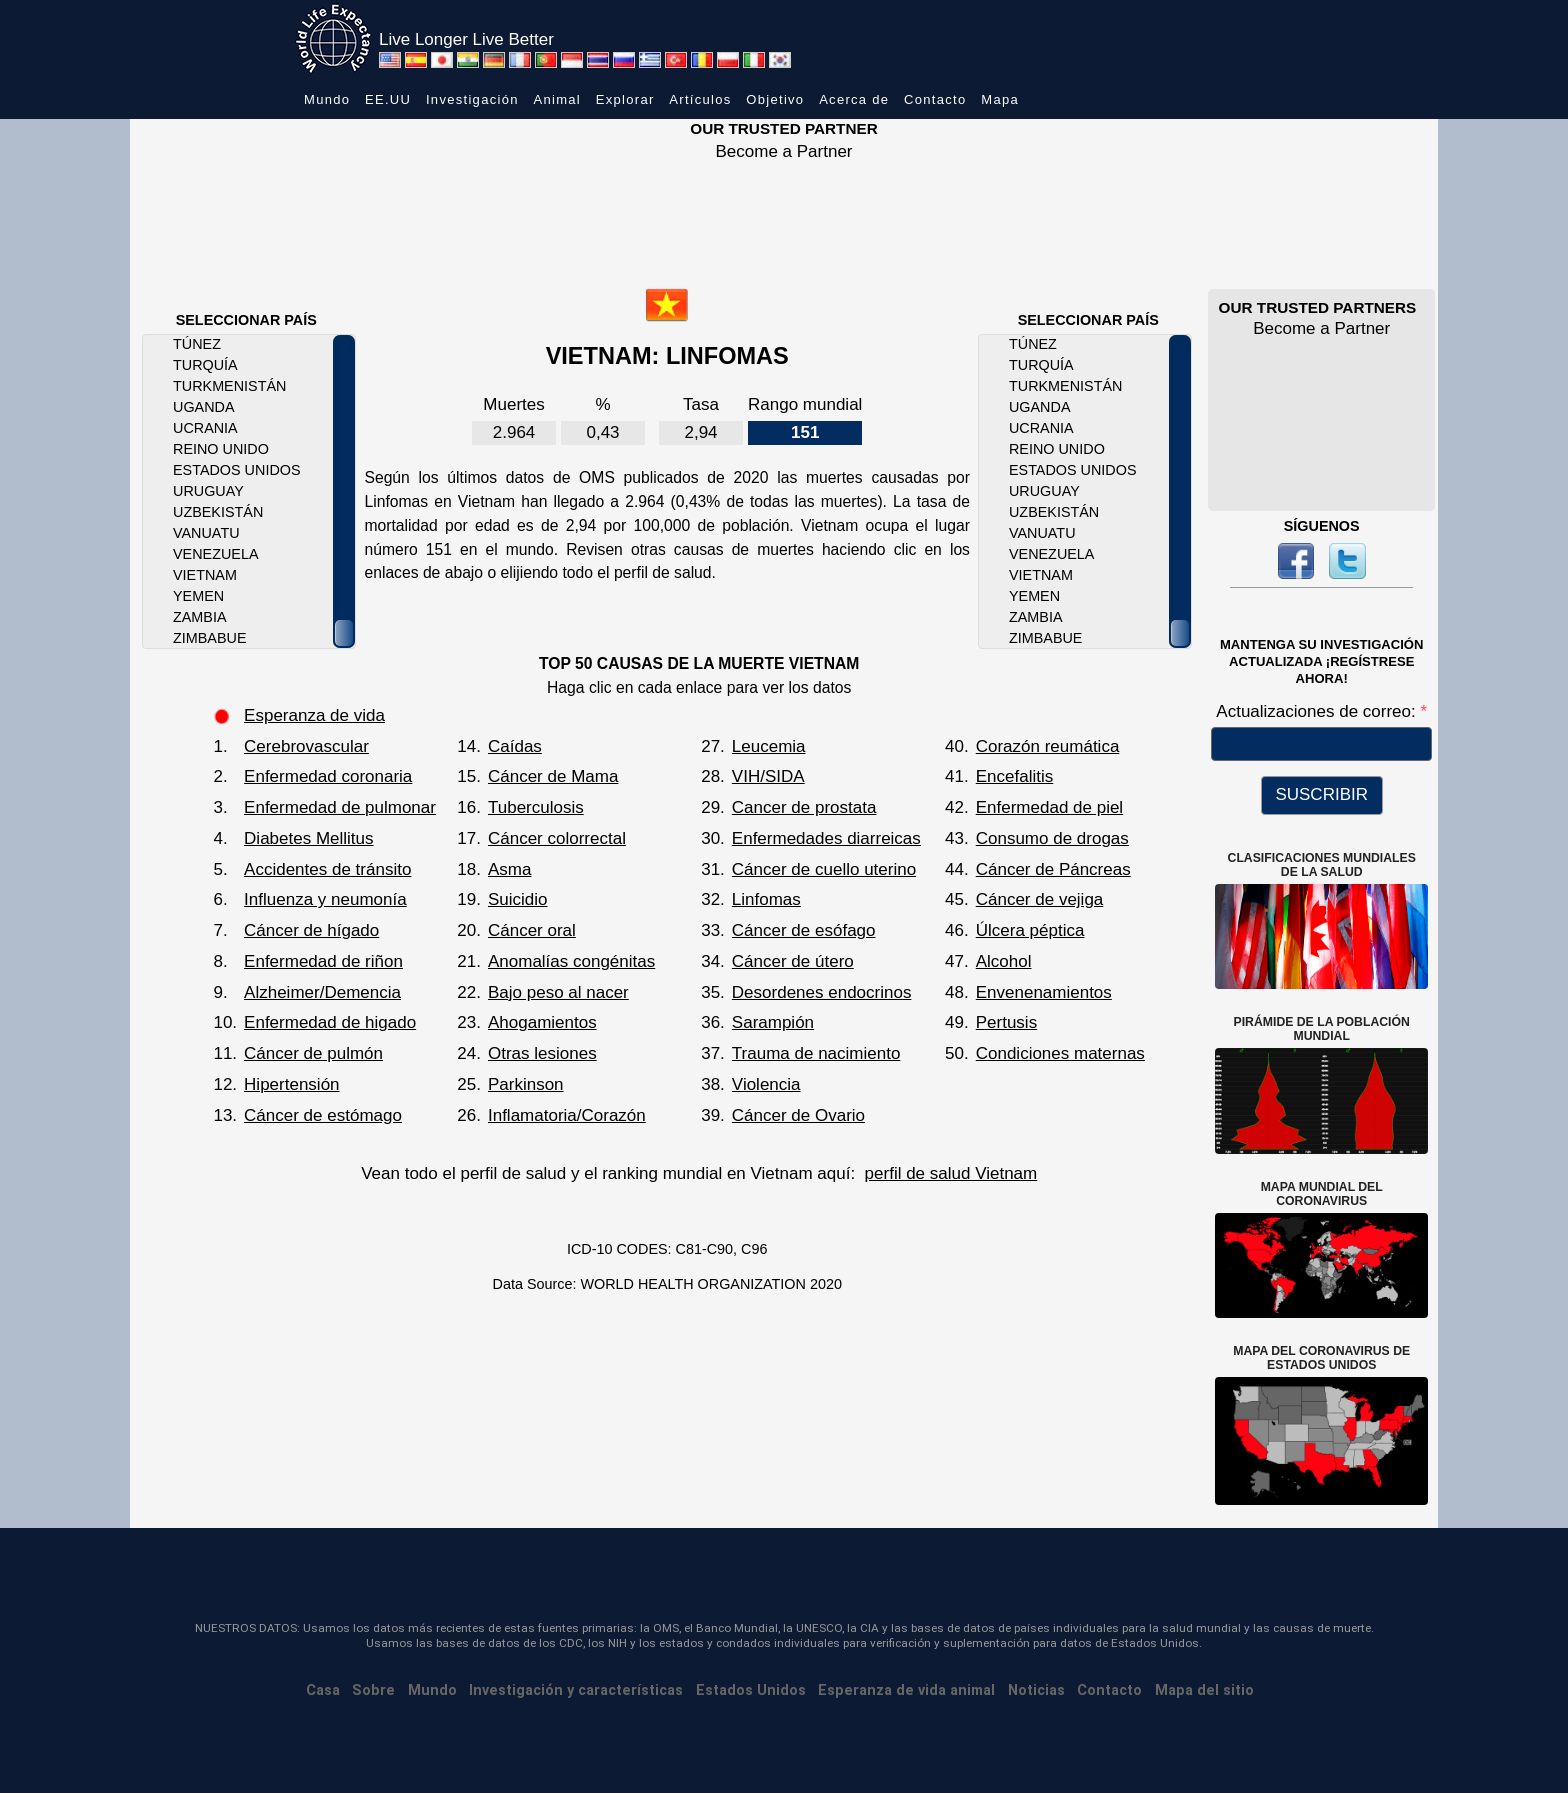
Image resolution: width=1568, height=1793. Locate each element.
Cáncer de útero (793, 961)
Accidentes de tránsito (327, 869)
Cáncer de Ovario (798, 1115)
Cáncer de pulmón (313, 1053)
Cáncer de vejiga (1040, 899)
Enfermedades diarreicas (826, 838)
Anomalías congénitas (571, 961)
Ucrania (205, 428)
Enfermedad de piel (1049, 807)
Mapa (1000, 99)
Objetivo (775, 99)
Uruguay (208, 491)
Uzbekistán (218, 512)
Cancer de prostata (804, 807)
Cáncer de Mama (553, 776)
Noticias (1036, 1690)
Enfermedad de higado (330, 1022)
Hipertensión (291, 1084)
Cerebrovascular (306, 746)
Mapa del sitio (1204, 1690)
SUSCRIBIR (1321, 794)
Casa (323, 1690)
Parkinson (526, 1084)
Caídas (515, 746)
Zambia (200, 617)
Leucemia (769, 746)
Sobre (373, 1690)
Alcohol (1004, 961)
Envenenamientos (1044, 992)
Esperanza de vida (314, 715)
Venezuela (215, 554)
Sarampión (773, 1022)
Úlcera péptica (1030, 930)
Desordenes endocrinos (822, 992)
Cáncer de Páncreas (1053, 869)
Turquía (205, 365)
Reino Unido (221, 449)
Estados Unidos (237, 470)
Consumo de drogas (1052, 838)
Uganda (204, 407)
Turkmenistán (229, 386)
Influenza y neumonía (325, 899)
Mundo (327, 99)
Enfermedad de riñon (323, 961)
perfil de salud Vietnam (951, 1173)
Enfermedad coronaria (328, 776)
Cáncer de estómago (323, 1115)
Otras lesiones (542, 1053)
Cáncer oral (532, 930)
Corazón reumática (1048, 746)
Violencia (766, 1084)
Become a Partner (783, 151)
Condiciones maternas (1060, 1053)
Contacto (935, 99)
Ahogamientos (542, 1022)
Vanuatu (206, 533)
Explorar (625, 99)
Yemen (198, 596)
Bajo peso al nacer (558, 992)
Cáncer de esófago (804, 930)
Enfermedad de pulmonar (340, 807)
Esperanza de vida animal (906, 1690)
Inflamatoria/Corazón (567, 1115)
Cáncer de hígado (311, 930)
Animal (557, 99)
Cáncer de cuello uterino (824, 869)
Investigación (472, 99)
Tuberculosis (536, 807)
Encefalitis (1014, 776)
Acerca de (854, 99)
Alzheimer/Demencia (322, 992)
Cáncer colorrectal (557, 838)
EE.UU (388, 99)
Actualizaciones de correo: (1318, 711)
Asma (509, 869)
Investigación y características (576, 1690)
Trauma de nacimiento (816, 1053)
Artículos (700, 99)
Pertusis (1006, 1022)
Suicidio (518, 899)
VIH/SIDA (768, 776)
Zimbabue (209, 638)
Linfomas (766, 899)
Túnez (197, 344)
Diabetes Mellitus (308, 838)
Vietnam (205, 575)
